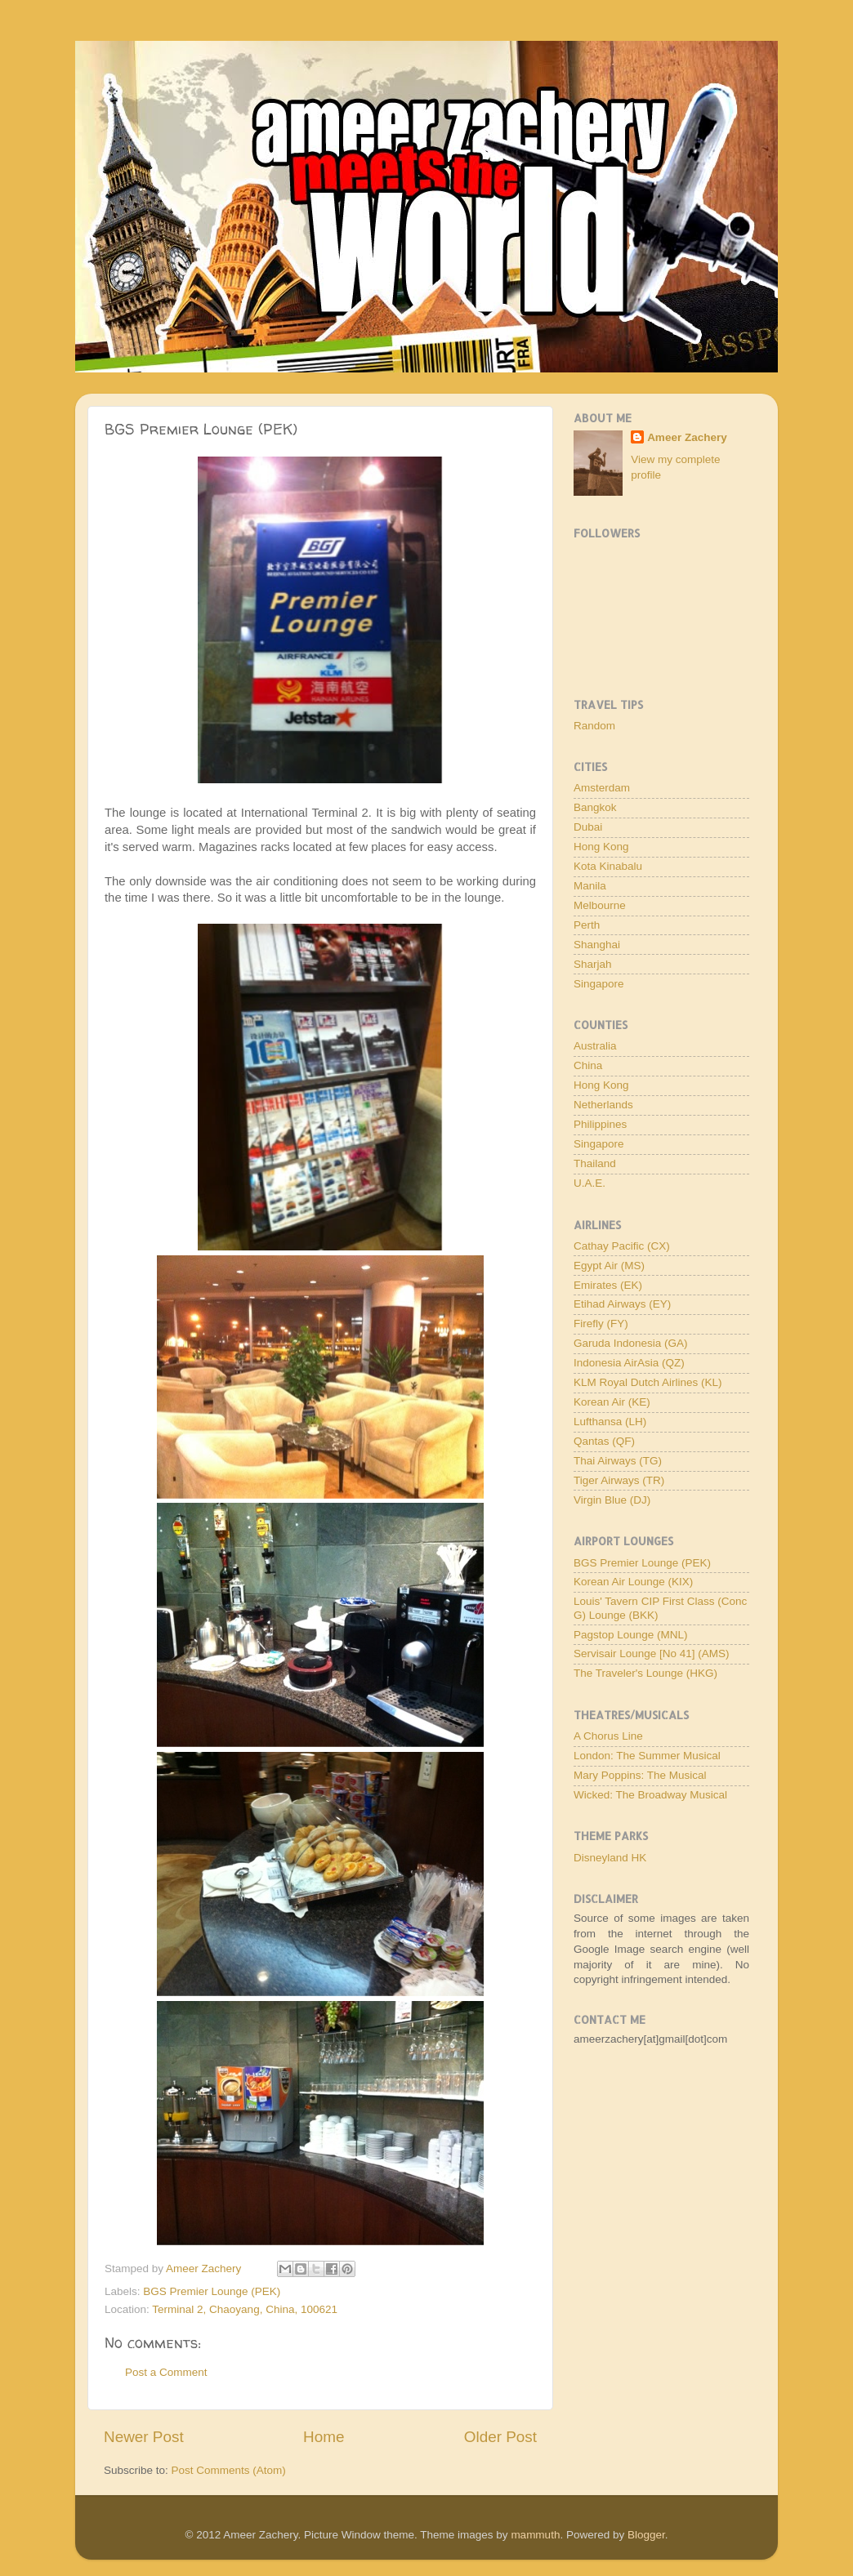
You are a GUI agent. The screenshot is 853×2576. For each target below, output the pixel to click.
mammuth (535, 2535)
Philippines (600, 1124)
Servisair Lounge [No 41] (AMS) (652, 1653)
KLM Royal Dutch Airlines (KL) (648, 1382)
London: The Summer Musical (647, 1755)
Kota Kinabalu (608, 866)
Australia (595, 1046)
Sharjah (593, 964)
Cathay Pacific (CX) (622, 1246)
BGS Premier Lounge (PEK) (211, 2291)
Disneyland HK (610, 1858)
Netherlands (603, 1105)
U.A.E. (589, 1183)
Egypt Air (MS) (609, 1265)
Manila (590, 886)
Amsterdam (602, 788)
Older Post (500, 2436)
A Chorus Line (608, 1736)
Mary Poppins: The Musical (640, 1775)
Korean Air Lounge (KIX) (633, 1581)
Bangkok (595, 807)
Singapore (599, 984)
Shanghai (597, 944)
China (588, 1065)
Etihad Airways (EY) (622, 1304)
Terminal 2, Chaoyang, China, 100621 (244, 2309)
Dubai (588, 827)
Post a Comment (166, 2372)
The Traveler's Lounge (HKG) (645, 1673)
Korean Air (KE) (612, 1402)
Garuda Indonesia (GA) (631, 1343)
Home (323, 2436)
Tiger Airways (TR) (619, 1480)
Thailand (595, 1163)
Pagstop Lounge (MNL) (631, 1635)
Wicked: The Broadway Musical (650, 1795)
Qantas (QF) (604, 1441)
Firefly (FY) (601, 1323)
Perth (587, 925)
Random (594, 726)
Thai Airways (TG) (618, 1461)
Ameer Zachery (687, 437)
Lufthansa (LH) (610, 1421)
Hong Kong (601, 846)
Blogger (646, 2535)
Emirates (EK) (608, 1285)
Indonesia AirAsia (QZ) (629, 1363)
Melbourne (600, 905)
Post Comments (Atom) (229, 2470)
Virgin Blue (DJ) (612, 1500)
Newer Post (144, 2436)
